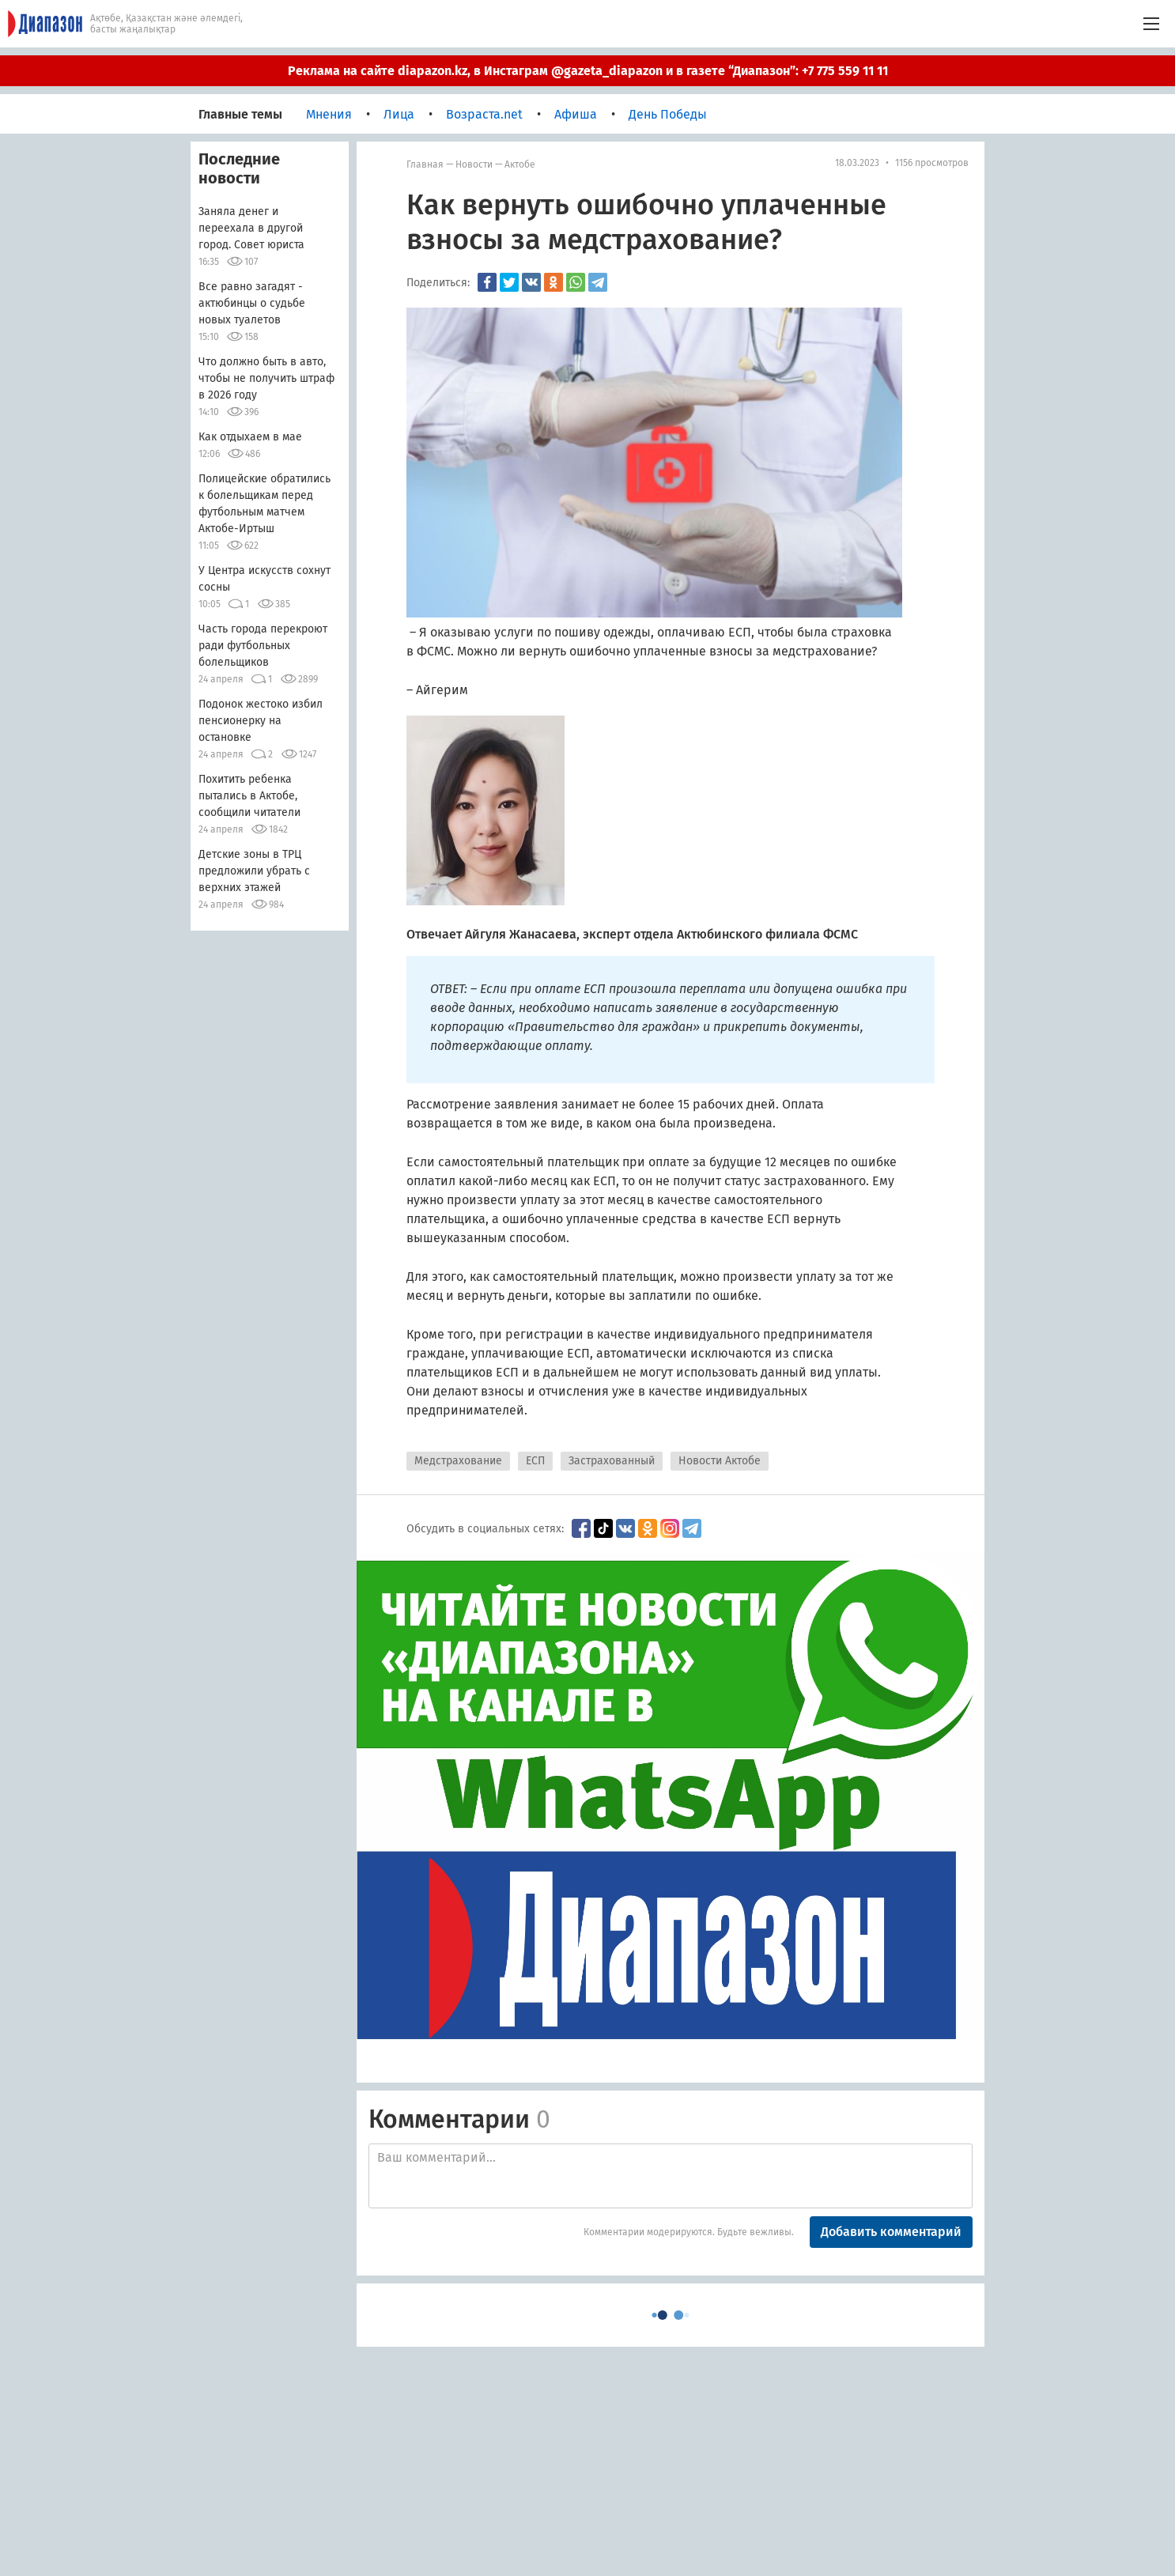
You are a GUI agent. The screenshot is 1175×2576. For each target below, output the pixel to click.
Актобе (519, 164)
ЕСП (535, 1460)
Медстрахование (458, 1460)
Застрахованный (612, 1460)
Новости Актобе (719, 1460)
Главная (425, 164)
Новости (474, 164)
